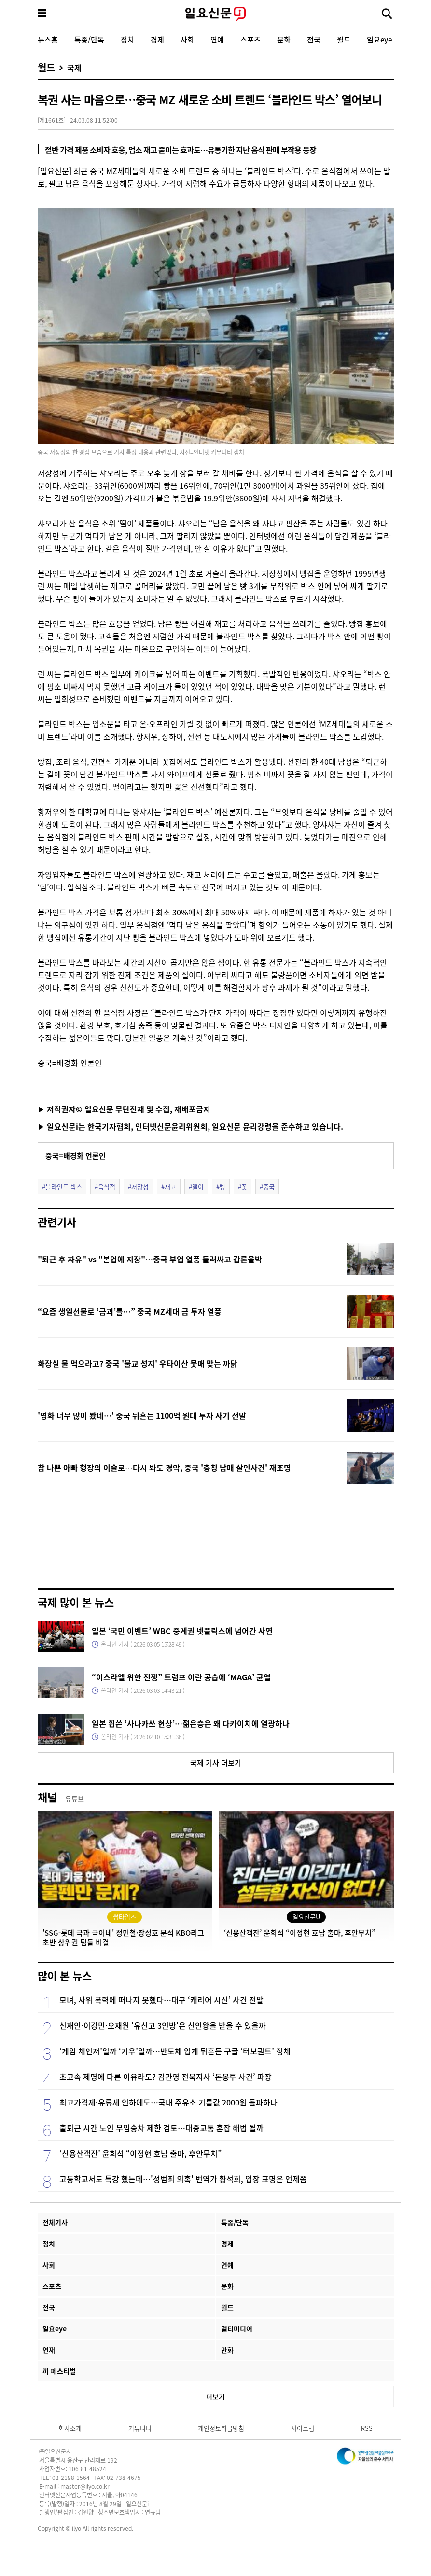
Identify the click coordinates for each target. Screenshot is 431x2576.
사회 (187, 39)
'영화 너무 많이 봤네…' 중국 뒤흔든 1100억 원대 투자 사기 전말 (142, 1415)
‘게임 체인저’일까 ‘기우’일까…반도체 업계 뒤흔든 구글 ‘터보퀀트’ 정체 (175, 2051)
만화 (227, 2349)
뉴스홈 (48, 39)
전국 (313, 39)
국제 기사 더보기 (215, 1763)
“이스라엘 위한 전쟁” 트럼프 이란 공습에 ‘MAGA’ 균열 (181, 1677)
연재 (48, 2349)
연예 (217, 39)
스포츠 (250, 39)
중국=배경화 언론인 (75, 1155)
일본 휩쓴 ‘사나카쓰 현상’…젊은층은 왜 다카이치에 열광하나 (191, 1723)
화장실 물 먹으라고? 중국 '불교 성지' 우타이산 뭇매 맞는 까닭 (137, 1363)
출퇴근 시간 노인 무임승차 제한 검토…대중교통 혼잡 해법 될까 (161, 2127)
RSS (367, 2428)
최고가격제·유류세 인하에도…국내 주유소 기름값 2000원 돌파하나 (168, 2102)
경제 (157, 39)
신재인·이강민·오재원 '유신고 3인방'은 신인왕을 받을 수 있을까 (162, 2025)
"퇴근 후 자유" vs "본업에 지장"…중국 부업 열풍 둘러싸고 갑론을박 (150, 1259)
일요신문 (215, 14)
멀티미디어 (236, 2328)
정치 (127, 39)
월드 (343, 39)
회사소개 (70, 2428)
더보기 (215, 2396)
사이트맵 (302, 2428)
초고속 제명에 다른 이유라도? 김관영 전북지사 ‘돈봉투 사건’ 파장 (165, 2076)
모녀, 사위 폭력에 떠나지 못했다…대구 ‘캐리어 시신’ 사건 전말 (161, 1999)
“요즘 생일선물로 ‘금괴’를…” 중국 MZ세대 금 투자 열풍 (130, 1311)
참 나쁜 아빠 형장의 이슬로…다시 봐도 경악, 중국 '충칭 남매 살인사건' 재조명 (164, 1467)
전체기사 (55, 2222)
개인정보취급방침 (221, 2428)
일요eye (379, 39)
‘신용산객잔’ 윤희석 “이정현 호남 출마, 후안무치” (140, 2153)
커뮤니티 (140, 2428)
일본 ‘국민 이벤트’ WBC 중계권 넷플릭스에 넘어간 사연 (182, 1630)
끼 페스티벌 (59, 2371)
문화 (284, 39)
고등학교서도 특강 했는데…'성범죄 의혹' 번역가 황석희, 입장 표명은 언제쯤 (183, 2179)
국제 (74, 67)
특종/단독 (89, 39)
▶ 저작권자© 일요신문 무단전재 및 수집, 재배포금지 (124, 1109)
